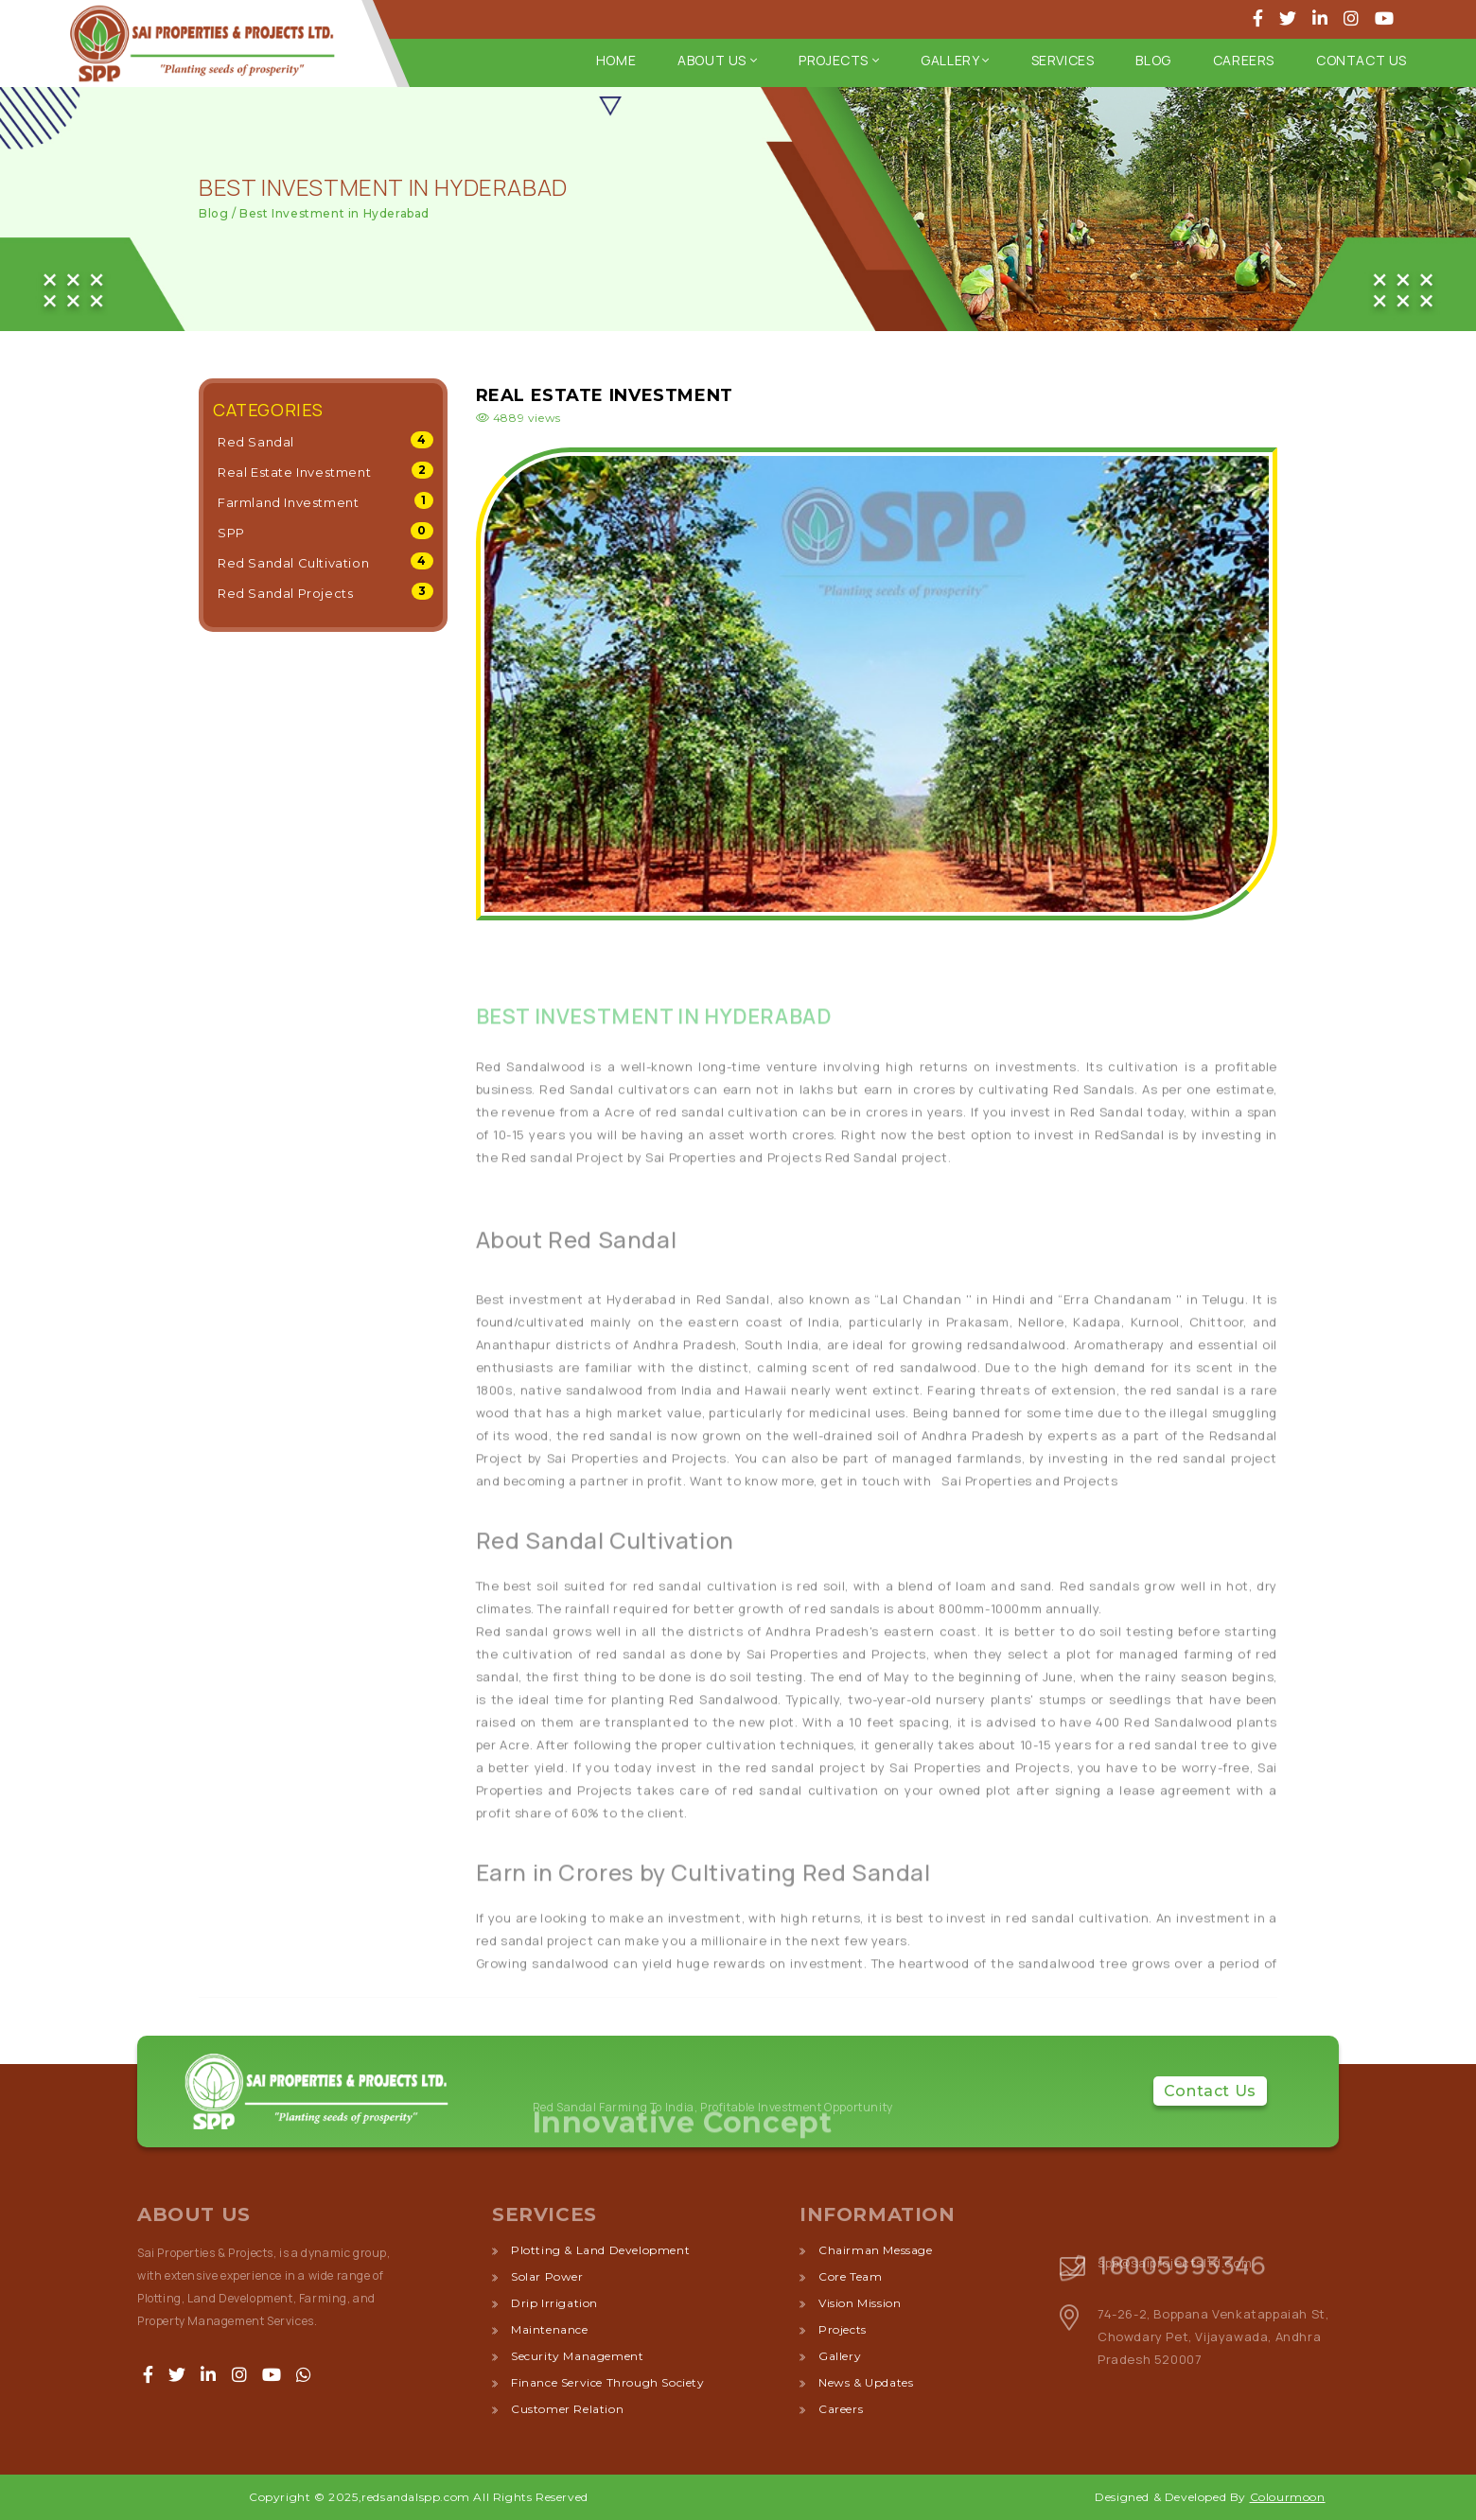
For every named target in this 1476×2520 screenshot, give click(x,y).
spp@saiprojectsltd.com (1175, 2262)
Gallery (955, 60)
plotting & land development (600, 2250)
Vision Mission (859, 2303)
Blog (1152, 60)
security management (577, 2356)
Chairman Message (875, 2250)
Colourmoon (1288, 2497)
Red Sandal (256, 441)
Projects (839, 60)
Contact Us (1361, 60)
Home (616, 60)
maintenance (550, 2329)
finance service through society (608, 2382)
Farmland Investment (288, 502)
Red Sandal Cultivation (293, 562)
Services (1063, 60)
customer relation (567, 2409)
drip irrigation (554, 2303)
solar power (547, 2276)
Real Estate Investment (294, 472)
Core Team (850, 2276)
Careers (1243, 60)
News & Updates (865, 2382)
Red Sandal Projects (285, 593)
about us (717, 60)
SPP (231, 532)
